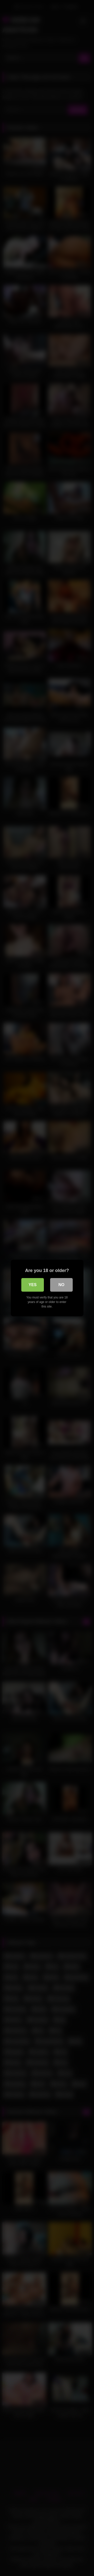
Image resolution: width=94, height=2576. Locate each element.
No (61, 1285)
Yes (33, 1285)
